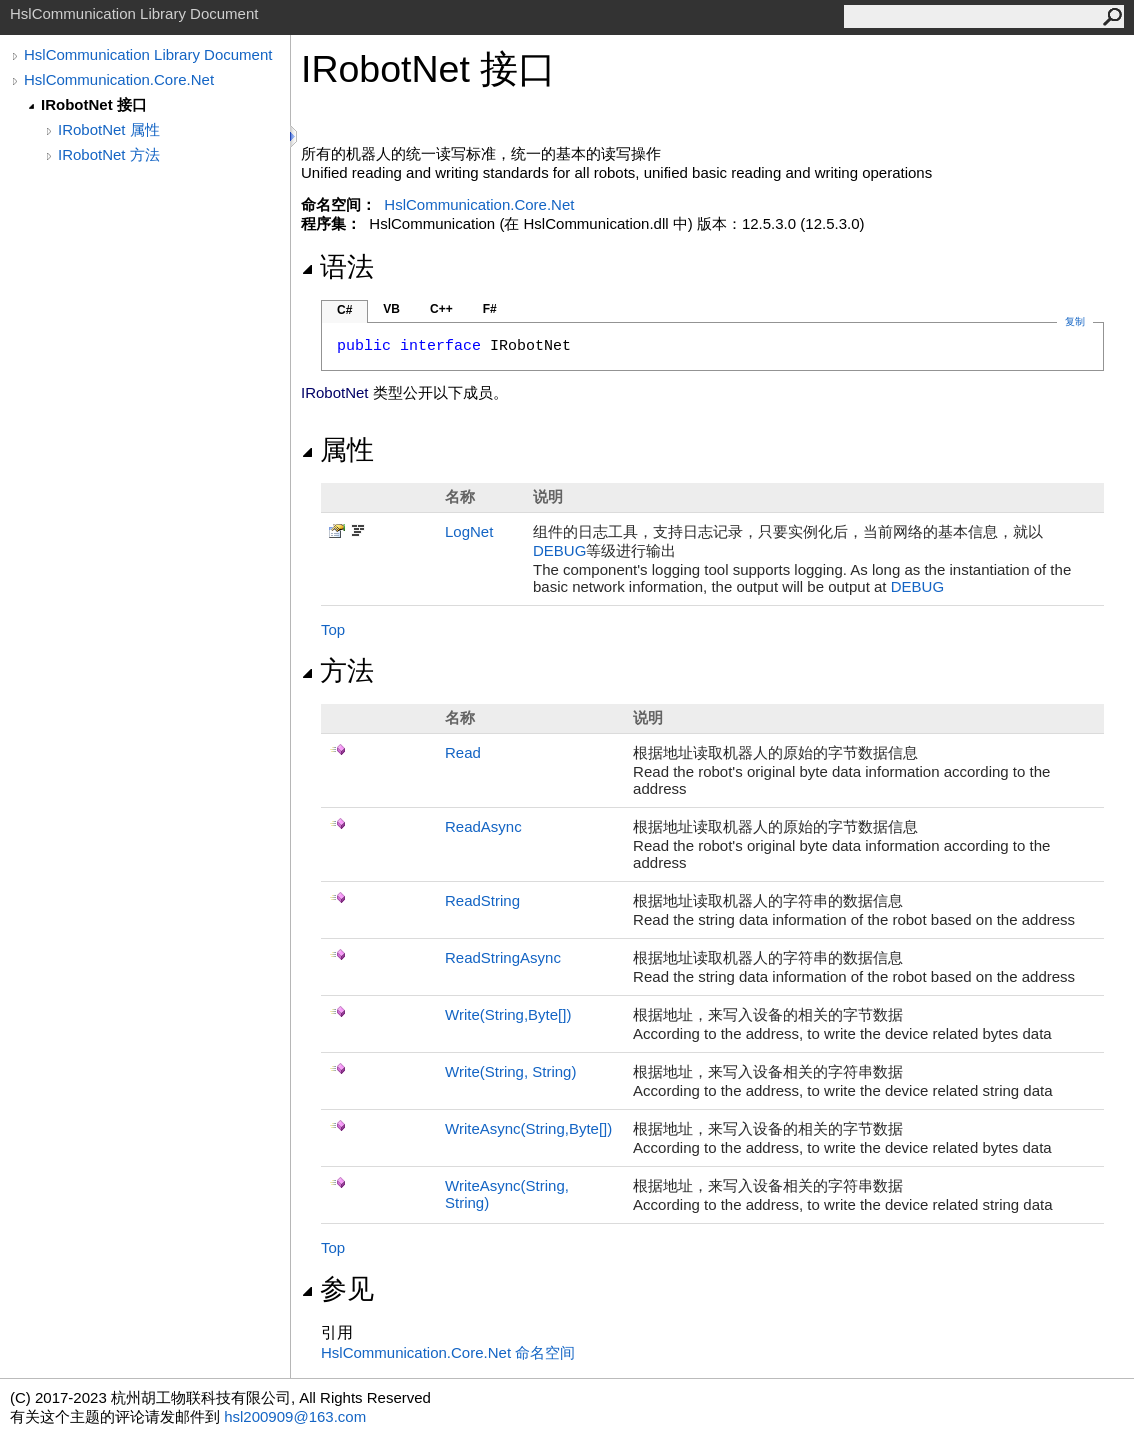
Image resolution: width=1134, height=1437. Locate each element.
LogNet (469, 531)
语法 (337, 267)
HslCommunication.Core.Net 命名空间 (448, 1352)
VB (391, 309)
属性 (337, 450)
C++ (441, 309)
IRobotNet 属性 (109, 129)
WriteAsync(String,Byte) (528, 1128)
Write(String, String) (510, 1071)
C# (344, 310)
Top (333, 629)
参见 (337, 1289)
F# (490, 309)
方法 (337, 671)
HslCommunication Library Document (148, 54)
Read (463, 752)
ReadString (482, 900)
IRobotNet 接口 (94, 104)
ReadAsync (483, 826)
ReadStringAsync (503, 957)
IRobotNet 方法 (109, 154)
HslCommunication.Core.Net (119, 79)
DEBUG (559, 550)
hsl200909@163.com (295, 1416)
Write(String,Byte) (508, 1014)
